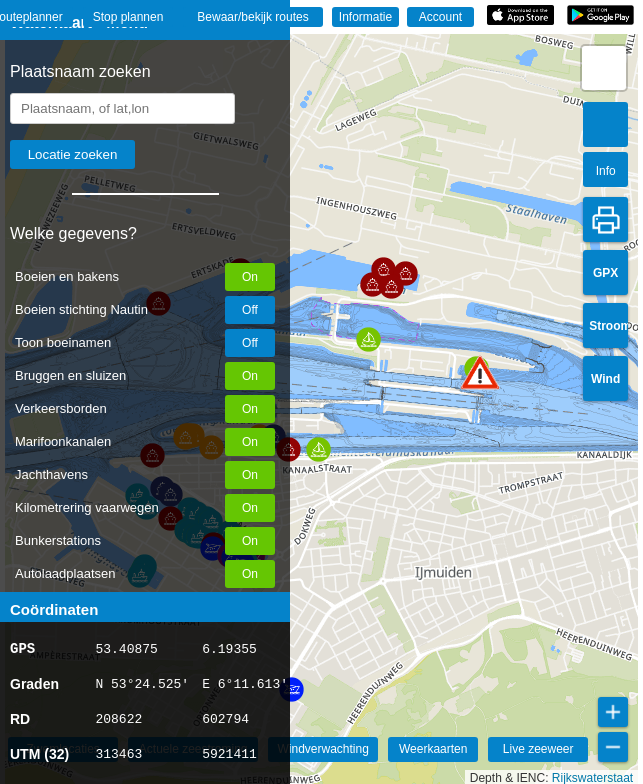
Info (606, 171)
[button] (480, 372)
